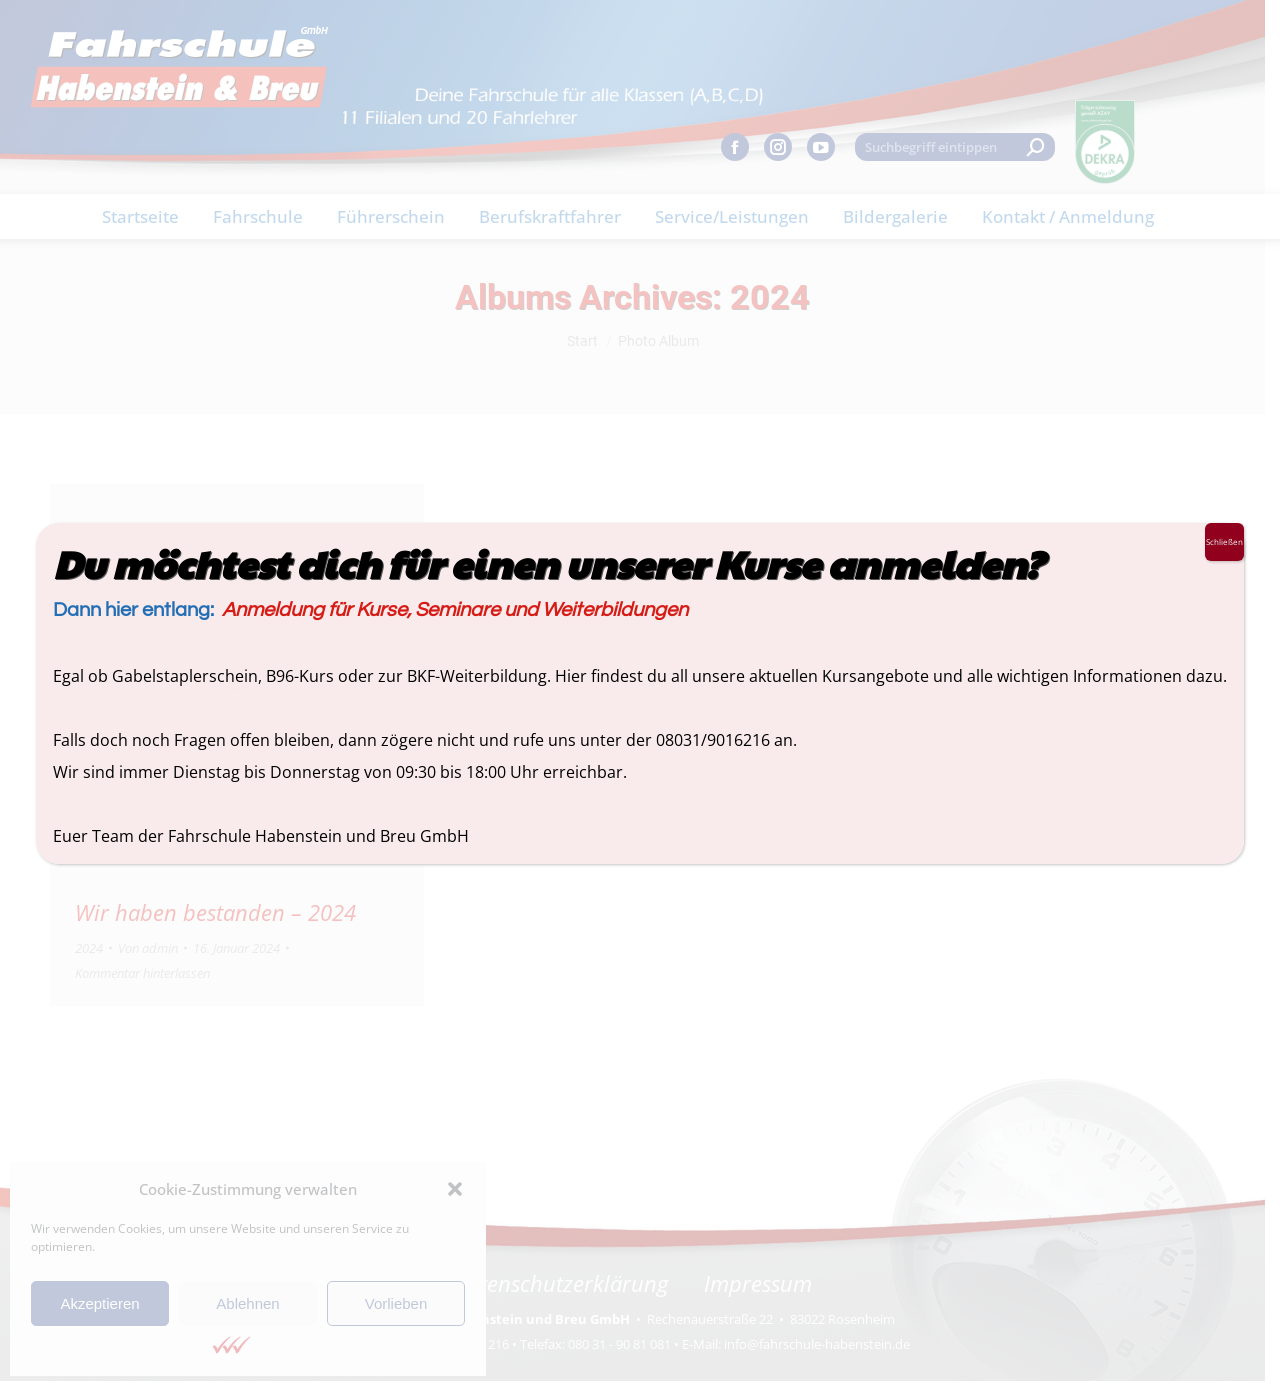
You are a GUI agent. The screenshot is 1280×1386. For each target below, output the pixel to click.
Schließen (1224, 541)
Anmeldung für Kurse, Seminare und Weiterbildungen (455, 610)
